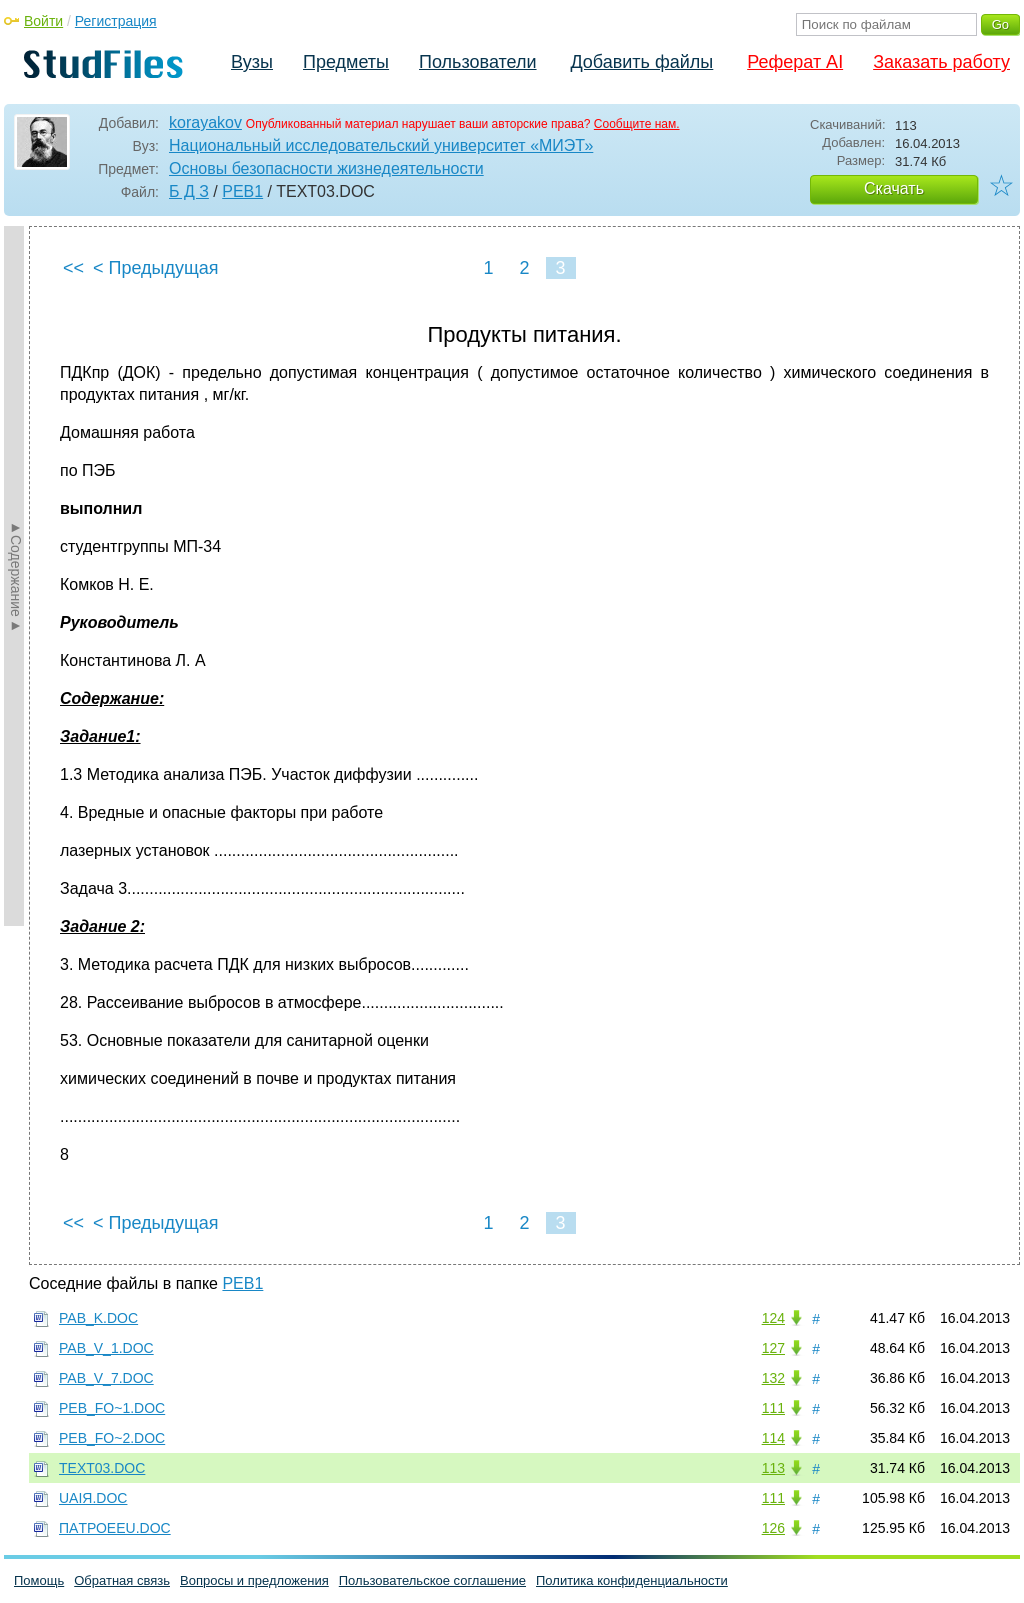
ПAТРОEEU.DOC (115, 1528)
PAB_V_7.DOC (106, 1378)
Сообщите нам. (637, 124)
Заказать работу (941, 62)
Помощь (39, 1580)
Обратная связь (122, 1580)
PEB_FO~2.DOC (112, 1438)
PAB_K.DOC (98, 1318)
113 (773, 1468)
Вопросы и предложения (254, 1580)
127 (773, 1348)
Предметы (346, 62)
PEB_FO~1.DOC (112, 1408)
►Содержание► (16, 576)
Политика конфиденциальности (632, 1580)
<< (73, 268)
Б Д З (189, 191)
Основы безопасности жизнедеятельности (326, 168)
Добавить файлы (641, 62)
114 (773, 1438)
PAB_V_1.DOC (106, 1348)
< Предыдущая (156, 268)
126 (773, 1528)
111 (773, 1408)
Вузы (252, 62)
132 (773, 1378)
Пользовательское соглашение (432, 1580)
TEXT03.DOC (102, 1468)
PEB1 (242, 191)
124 (773, 1318)
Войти (43, 21)
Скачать (894, 188)
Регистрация (116, 21)
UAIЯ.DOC (93, 1498)
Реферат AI (795, 62)
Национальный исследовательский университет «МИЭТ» (381, 145)
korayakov (205, 122)
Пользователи (477, 62)
